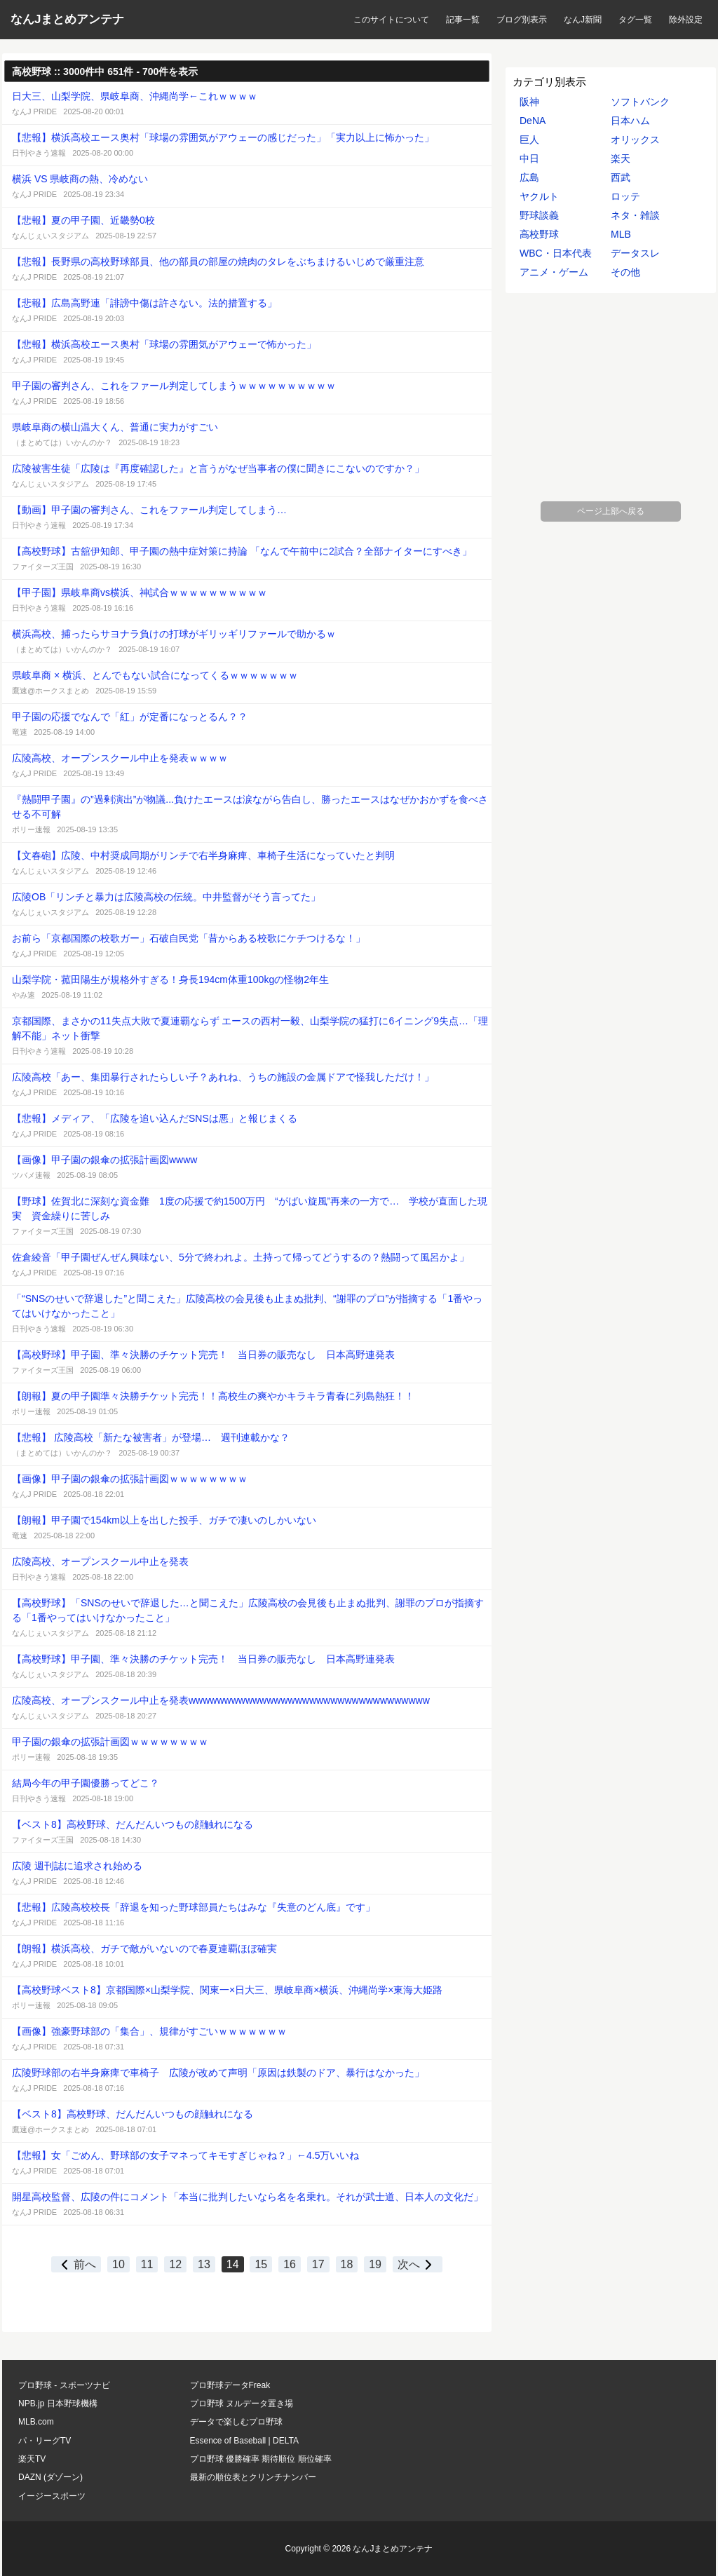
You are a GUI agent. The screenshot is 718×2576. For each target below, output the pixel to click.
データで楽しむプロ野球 (236, 2422)
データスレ (635, 253)
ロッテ (625, 196)
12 (175, 2264)
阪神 (529, 101)
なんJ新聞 (583, 20)
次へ (418, 2264)
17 (318, 2264)
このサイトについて (391, 20)
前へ (76, 2264)
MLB (621, 234)
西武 (620, 177)
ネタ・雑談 (635, 215)
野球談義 (539, 215)
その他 (625, 272)
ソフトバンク (640, 101)
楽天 (620, 158)
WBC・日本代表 (556, 253)
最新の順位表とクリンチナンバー (253, 2477)
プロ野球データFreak (230, 2385)
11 (147, 2264)
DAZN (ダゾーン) (50, 2477)
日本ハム (630, 120)
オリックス (635, 139)
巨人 (529, 139)
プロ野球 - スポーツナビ (64, 2385)
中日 (529, 158)
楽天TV (32, 2459)
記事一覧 (463, 20)
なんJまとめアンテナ (67, 19)
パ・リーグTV (44, 2441)
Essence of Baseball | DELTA (244, 2441)
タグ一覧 (635, 20)
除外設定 (686, 20)
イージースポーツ (52, 2496)
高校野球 (539, 234)
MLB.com (36, 2422)
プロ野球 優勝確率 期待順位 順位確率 (261, 2459)
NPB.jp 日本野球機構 (57, 2403)
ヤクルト (539, 196)
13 (204, 2264)
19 (375, 2264)
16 (289, 2264)
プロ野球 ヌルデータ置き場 (241, 2403)
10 (118, 2264)
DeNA (533, 120)
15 (261, 2264)
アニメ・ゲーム (554, 272)
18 (347, 2264)
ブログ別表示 (521, 20)
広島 (529, 177)
